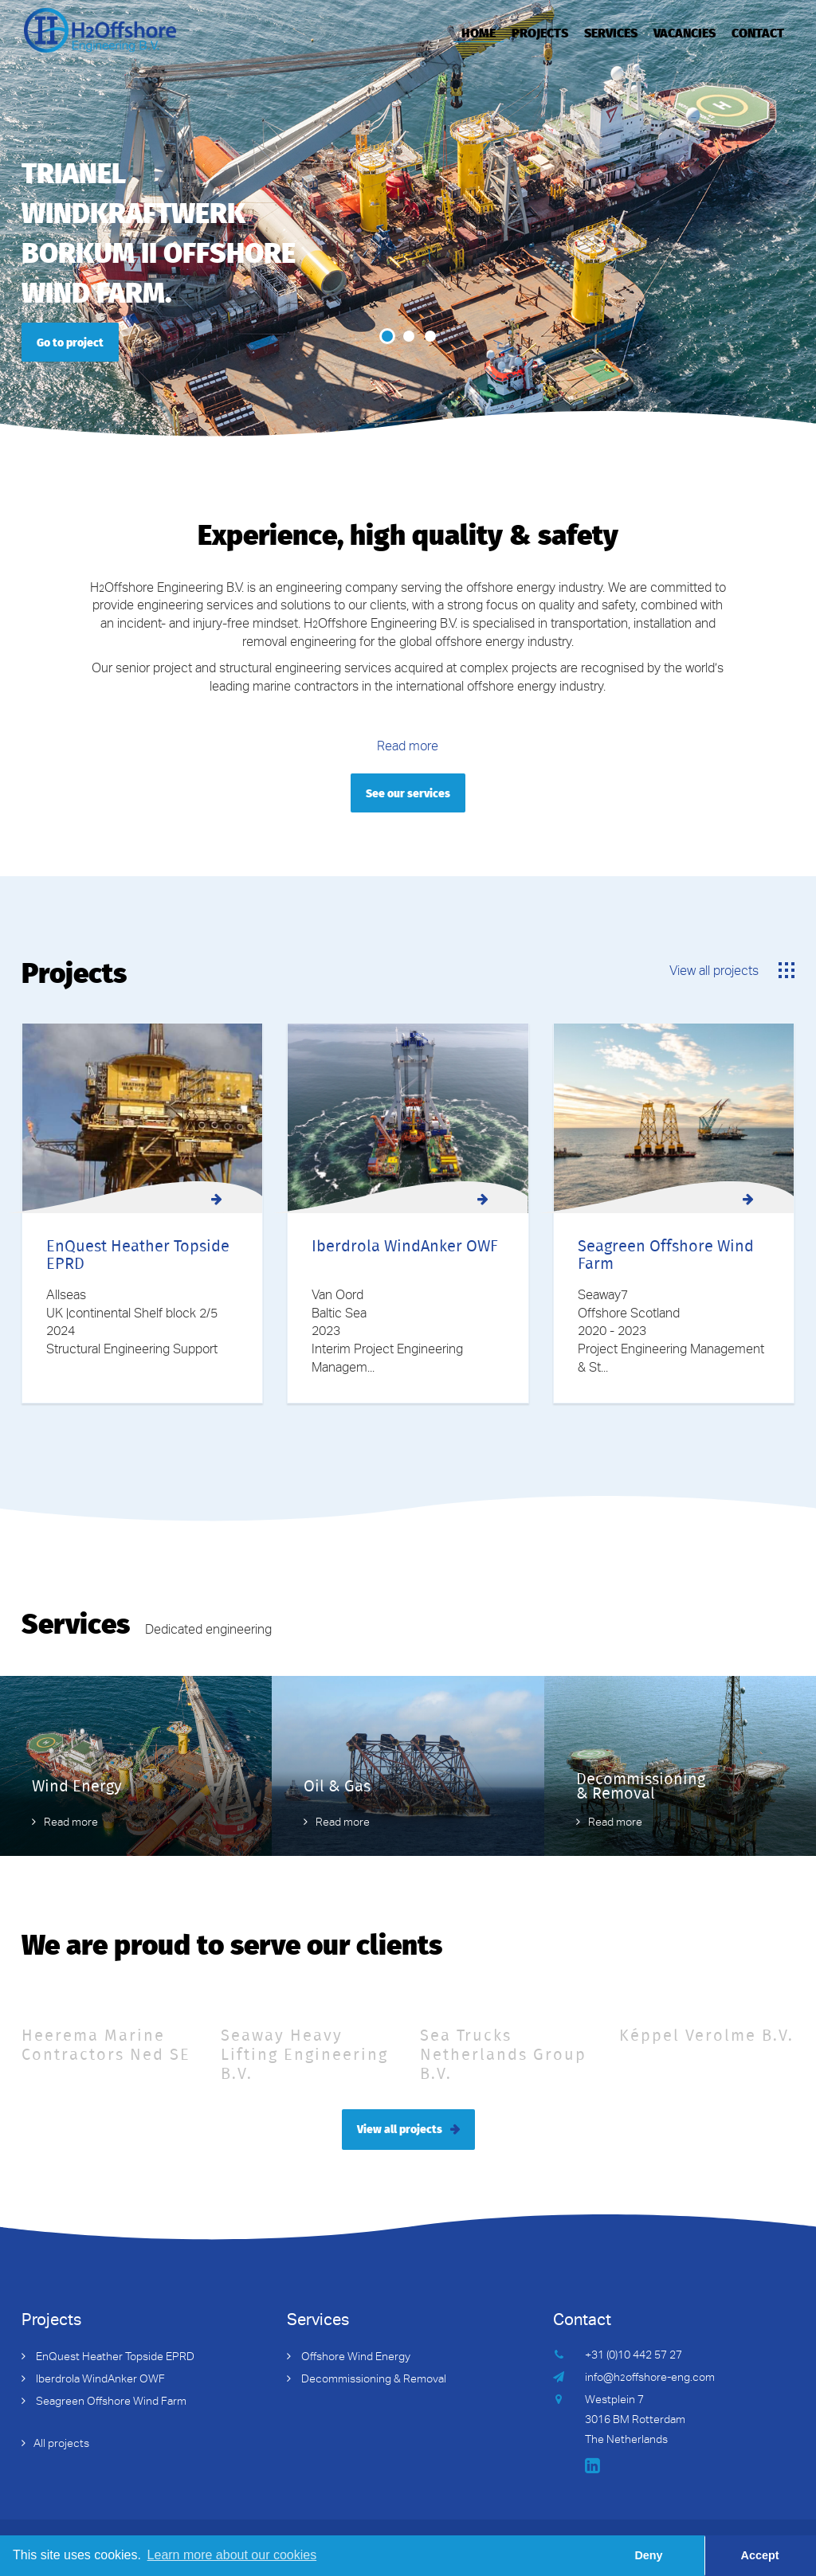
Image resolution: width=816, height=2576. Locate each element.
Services (611, 32)
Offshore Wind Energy (354, 2357)
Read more (407, 748)
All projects (61, 2444)
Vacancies (684, 32)
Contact (758, 32)
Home (478, 32)
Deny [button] (648, 2555)
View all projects (714, 972)
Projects (540, 32)
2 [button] (408, 336)
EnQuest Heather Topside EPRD (113, 2357)
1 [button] (387, 336)
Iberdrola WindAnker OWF (99, 2380)
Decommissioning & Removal (372, 2380)
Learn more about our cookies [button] (232, 2555)
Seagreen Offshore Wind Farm (109, 2402)
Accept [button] (760, 2555)
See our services (408, 792)
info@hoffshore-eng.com (650, 2378)
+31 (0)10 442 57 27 (633, 2356)
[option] (408, 219)
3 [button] (430, 336)
